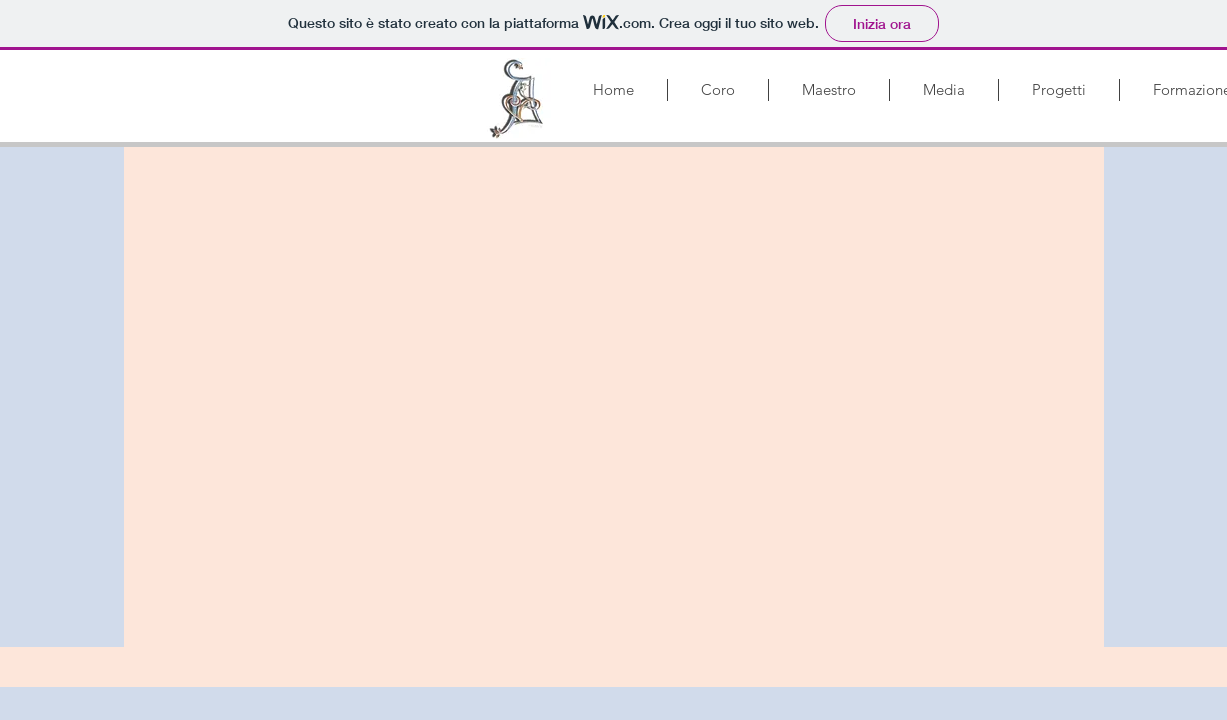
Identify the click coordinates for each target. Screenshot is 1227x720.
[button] (718, 90)
